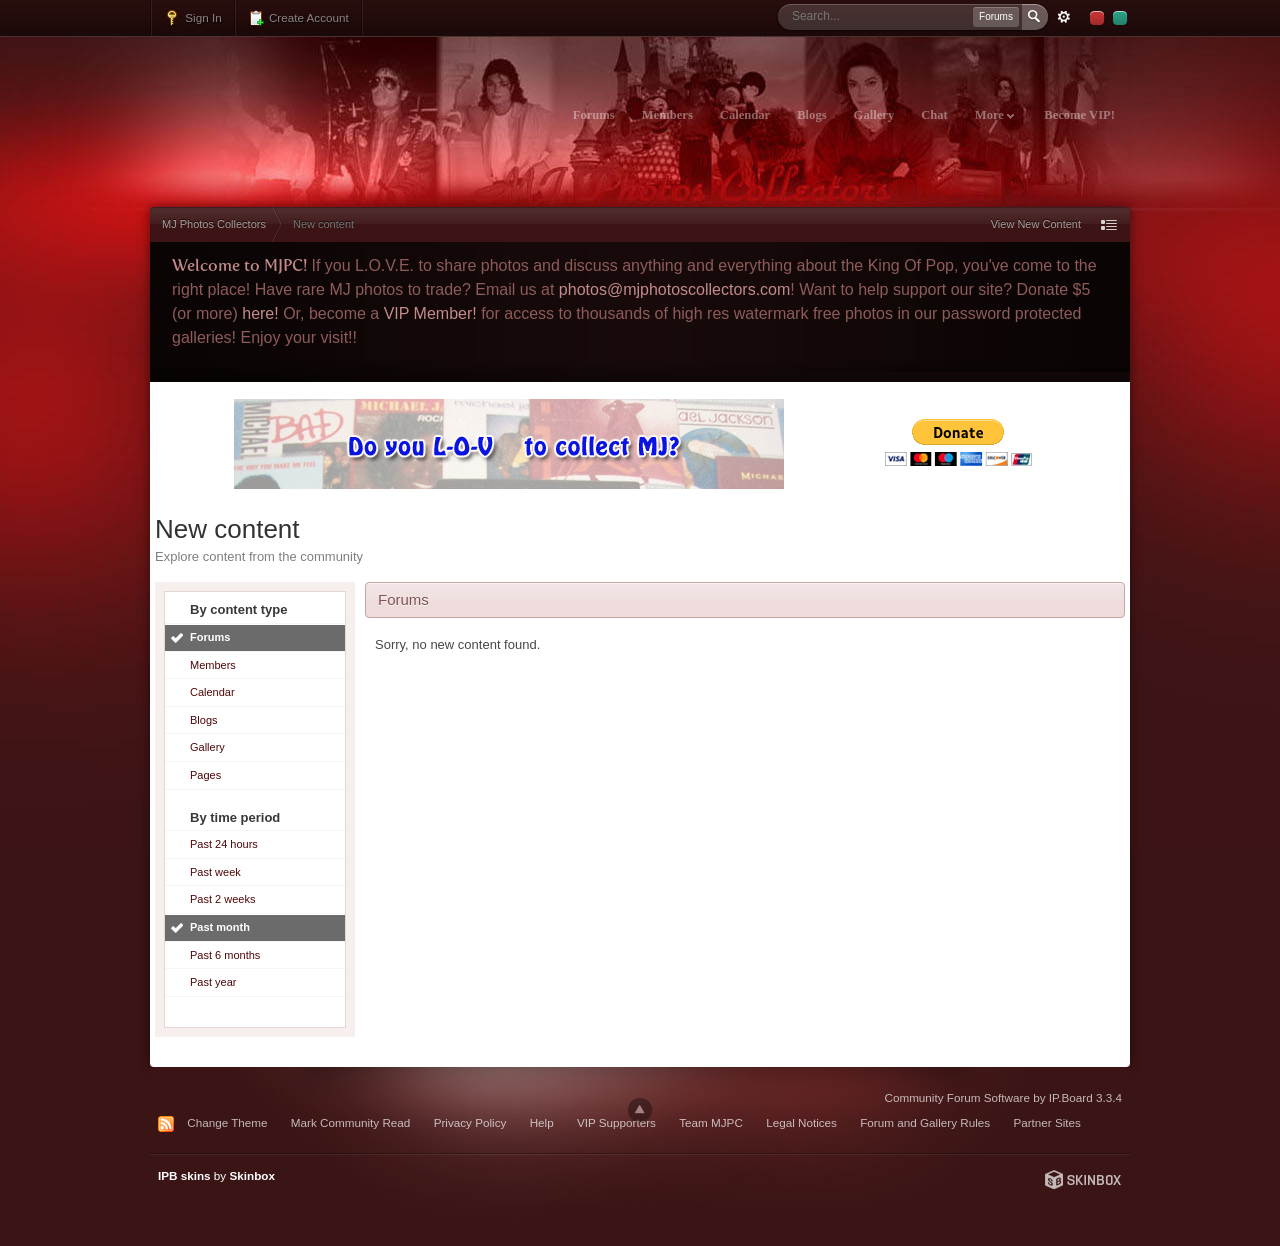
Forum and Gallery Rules (925, 1122)
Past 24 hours (224, 844)
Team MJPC (711, 1122)
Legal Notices (801, 1122)
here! (260, 313)
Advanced (1064, 17)
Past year (213, 982)
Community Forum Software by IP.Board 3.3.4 (1003, 1097)
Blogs (811, 115)
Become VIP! (1079, 115)
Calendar (745, 115)
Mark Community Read (351, 1122)
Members (667, 115)
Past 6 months (225, 955)
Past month (220, 927)
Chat (934, 115)
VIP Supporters (616, 1122)
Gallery (874, 115)
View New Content (1036, 224)
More (994, 115)
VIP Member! (430, 313)
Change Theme (227, 1122)
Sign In (193, 18)
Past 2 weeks (222, 899)
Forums (594, 115)
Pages (205, 775)
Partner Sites (1047, 1122)
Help (542, 1122)
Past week (215, 872)
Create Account (298, 18)
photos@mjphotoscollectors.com (674, 289)
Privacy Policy (470, 1122)
